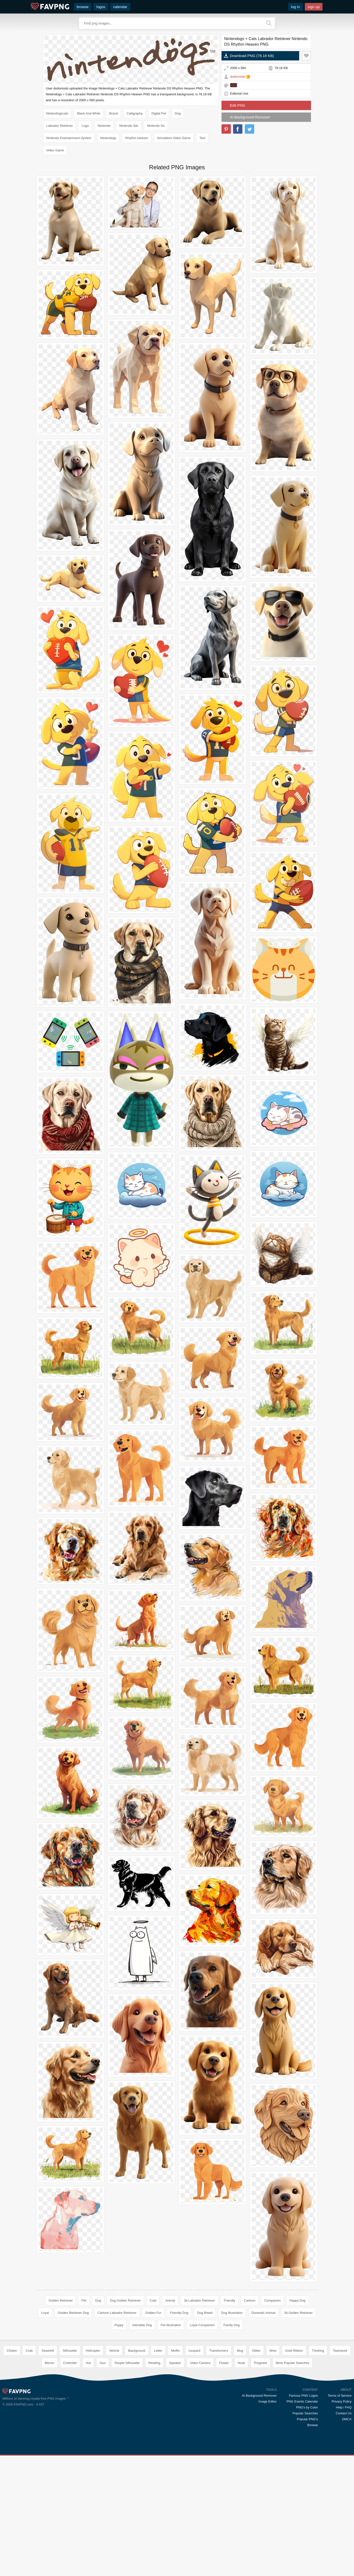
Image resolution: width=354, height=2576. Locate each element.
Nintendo (104, 126)
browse (82, 7)
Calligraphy (135, 113)
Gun (103, 2434)
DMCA (347, 2490)
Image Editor (268, 2473)
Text (202, 138)
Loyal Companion (202, 2325)
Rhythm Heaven (136, 138)
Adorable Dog (142, 2325)
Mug (240, 2422)
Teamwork (340, 2422)
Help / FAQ (344, 2478)
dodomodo (237, 76)
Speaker (175, 2434)
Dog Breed (204, 2313)
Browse (312, 2496)
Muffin (175, 2422)
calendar (120, 7)
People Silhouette (127, 2434)
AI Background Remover (250, 117)
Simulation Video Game (174, 138)
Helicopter (93, 2422)
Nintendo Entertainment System (68, 138)
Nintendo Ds (156, 126)
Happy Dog (298, 2300)
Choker (12, 2422)
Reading (154, 2434)
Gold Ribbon (294, 2422)
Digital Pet (158, 113)
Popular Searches (305, 2484)
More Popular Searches (293, 2434)
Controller (70, 2434)
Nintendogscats (57, 113)
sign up (314, 7)
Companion (272, 2300)
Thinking (318, 2422)
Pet (84, 2300)
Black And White (89, 113)
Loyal (45, 2313)
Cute (153, 2300)
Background (136, 2422)
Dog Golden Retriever (125, 2300)
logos (100, 7)
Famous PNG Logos (303, 2467)
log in (295, 7)
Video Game (55, 150)
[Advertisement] (177, 2371)
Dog (178, 113)
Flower (224, 2434)
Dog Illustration (232, 2313)
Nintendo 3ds (128, 126)
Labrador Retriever (59, 126)
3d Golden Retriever (298, 2313)
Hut (88, 2434)
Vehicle (114, 2422)
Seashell (48, 2422)
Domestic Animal (263, 2313)
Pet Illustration (171, 2325)
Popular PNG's (307, 2490)
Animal (170, 2300)
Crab (29, 2422)
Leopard (194, 2422)
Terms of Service (340, 2467)
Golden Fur (153, 2313)
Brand (113, 113)
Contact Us (344, 2484)
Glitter (256, 2422)
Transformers (218, 2422)
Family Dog (231, 2325)
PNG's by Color (307, 2478)
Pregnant (260, 2434)
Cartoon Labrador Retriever (117, 2313)
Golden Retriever (60, 2300)
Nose (241, 2434)
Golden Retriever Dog (73, 2313)
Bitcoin (49, 2434)
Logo (85, 126)
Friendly (229, 2300)
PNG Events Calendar (302, 2473)
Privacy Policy (342, 2473)
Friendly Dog (179, 2313)
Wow (273, 2422)
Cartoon (249, 2300)
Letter (158, 2422)
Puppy (118, 2325)
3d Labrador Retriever (199, 2300)
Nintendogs (108, 138)
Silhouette (70, 2422)
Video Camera (200, 2434)
